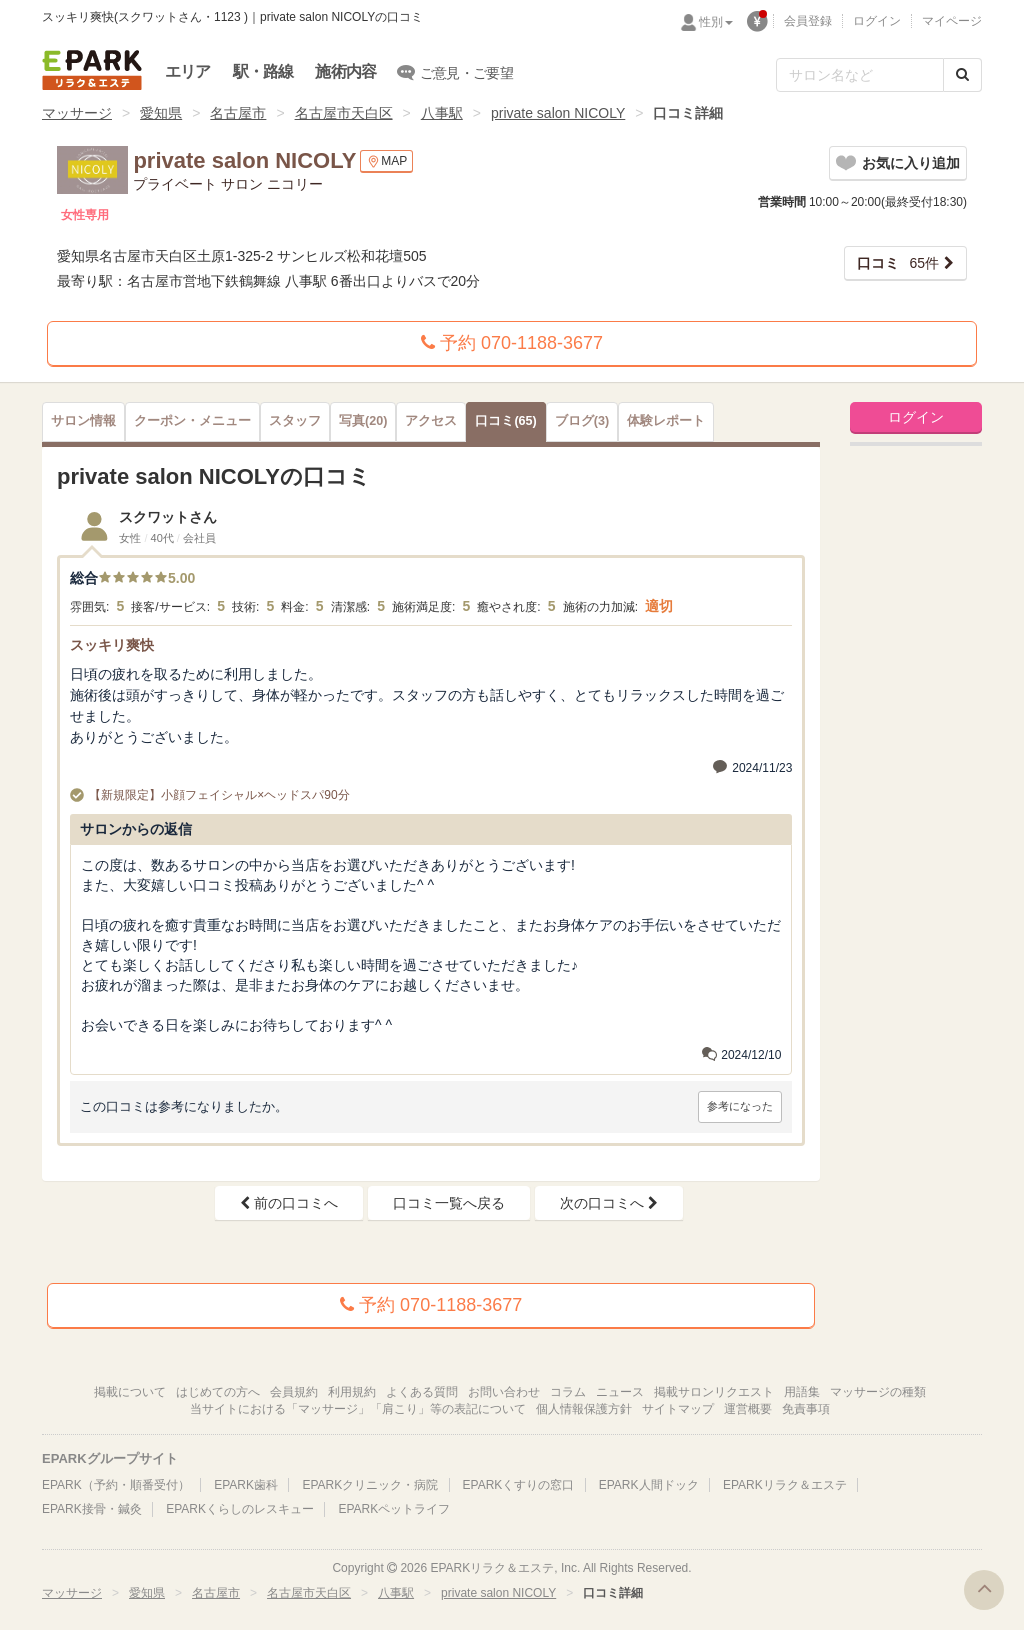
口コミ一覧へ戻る (449, 1203)
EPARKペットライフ (394, 1509)
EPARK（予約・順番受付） (116, 1485)
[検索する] (962, 75)
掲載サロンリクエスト (714, 1392)
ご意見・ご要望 (455, 72)
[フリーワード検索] (860, 75)
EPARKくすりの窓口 (519, 1485)
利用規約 (352, 1392)
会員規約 (294, 1392)
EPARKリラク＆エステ (92, 70)
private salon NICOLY (558, 113)
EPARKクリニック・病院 (370, 1485)
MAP (386, 161)
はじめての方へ (218, 1392)
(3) (582, 421)
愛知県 (161, 113)
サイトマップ (678, 1409)
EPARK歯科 (246, 1485)
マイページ (952, 21)
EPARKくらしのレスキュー (240, 1509)
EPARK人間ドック (649, 1485)
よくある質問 (422, 1392)
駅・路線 (263, 71)
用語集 (802, 1392)
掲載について (130, 1392)
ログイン (877, 21)
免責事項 (806, 1409)
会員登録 (808, 21)
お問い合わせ (504, 1392)
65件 (898, 263)
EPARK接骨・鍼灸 (92, 1509)
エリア (188, 71)
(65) (505, 421)
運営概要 (748, 1409)
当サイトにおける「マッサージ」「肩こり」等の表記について (358, 1409)
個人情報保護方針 (584, 1409)
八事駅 (442, 113)
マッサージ (77, 113)
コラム (568, 1392)
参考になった (740, 1106)
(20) (363, 421)
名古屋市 (238, 113)
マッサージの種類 (878, 1392)
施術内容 (345, 71)
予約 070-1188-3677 (512, 343)
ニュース (620, 1392)
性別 (716, 22)
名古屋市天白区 (344, 113)
